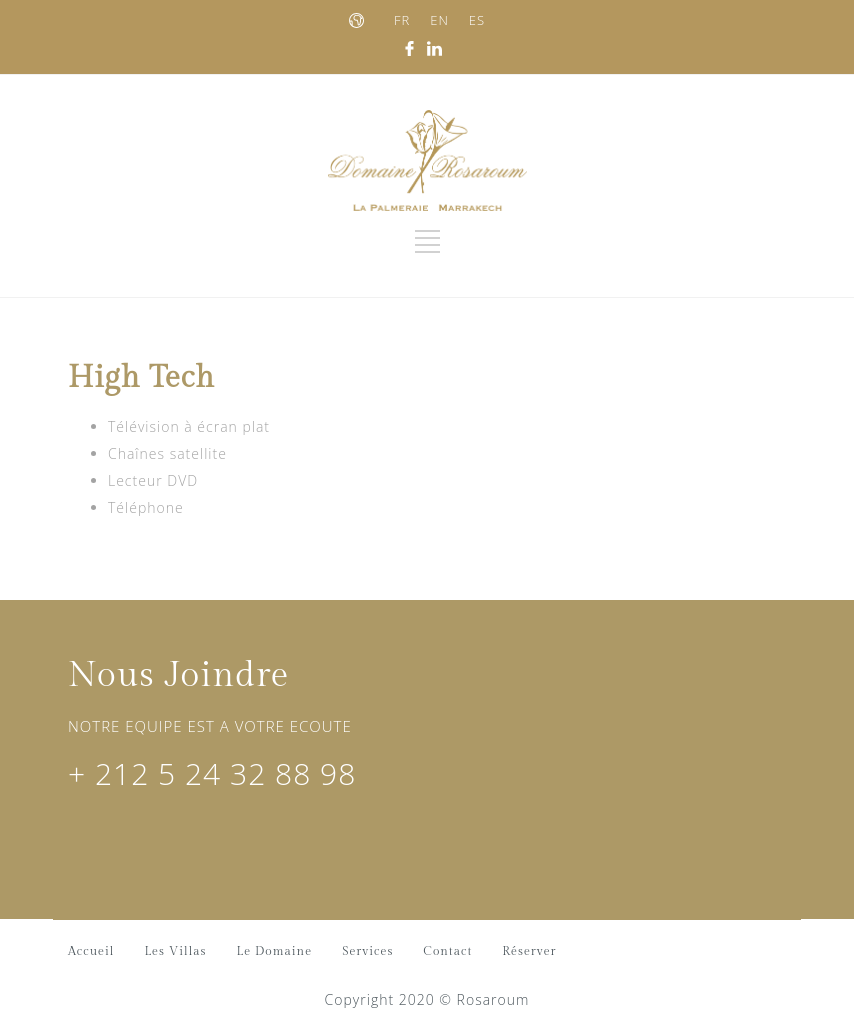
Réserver (529, 951)
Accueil (91, 951)
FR (402, 20)
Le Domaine (275, 951)
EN (439, 20)
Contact (447, 951)
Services (367, 951)
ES (477, 20)
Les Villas (175, 951)
